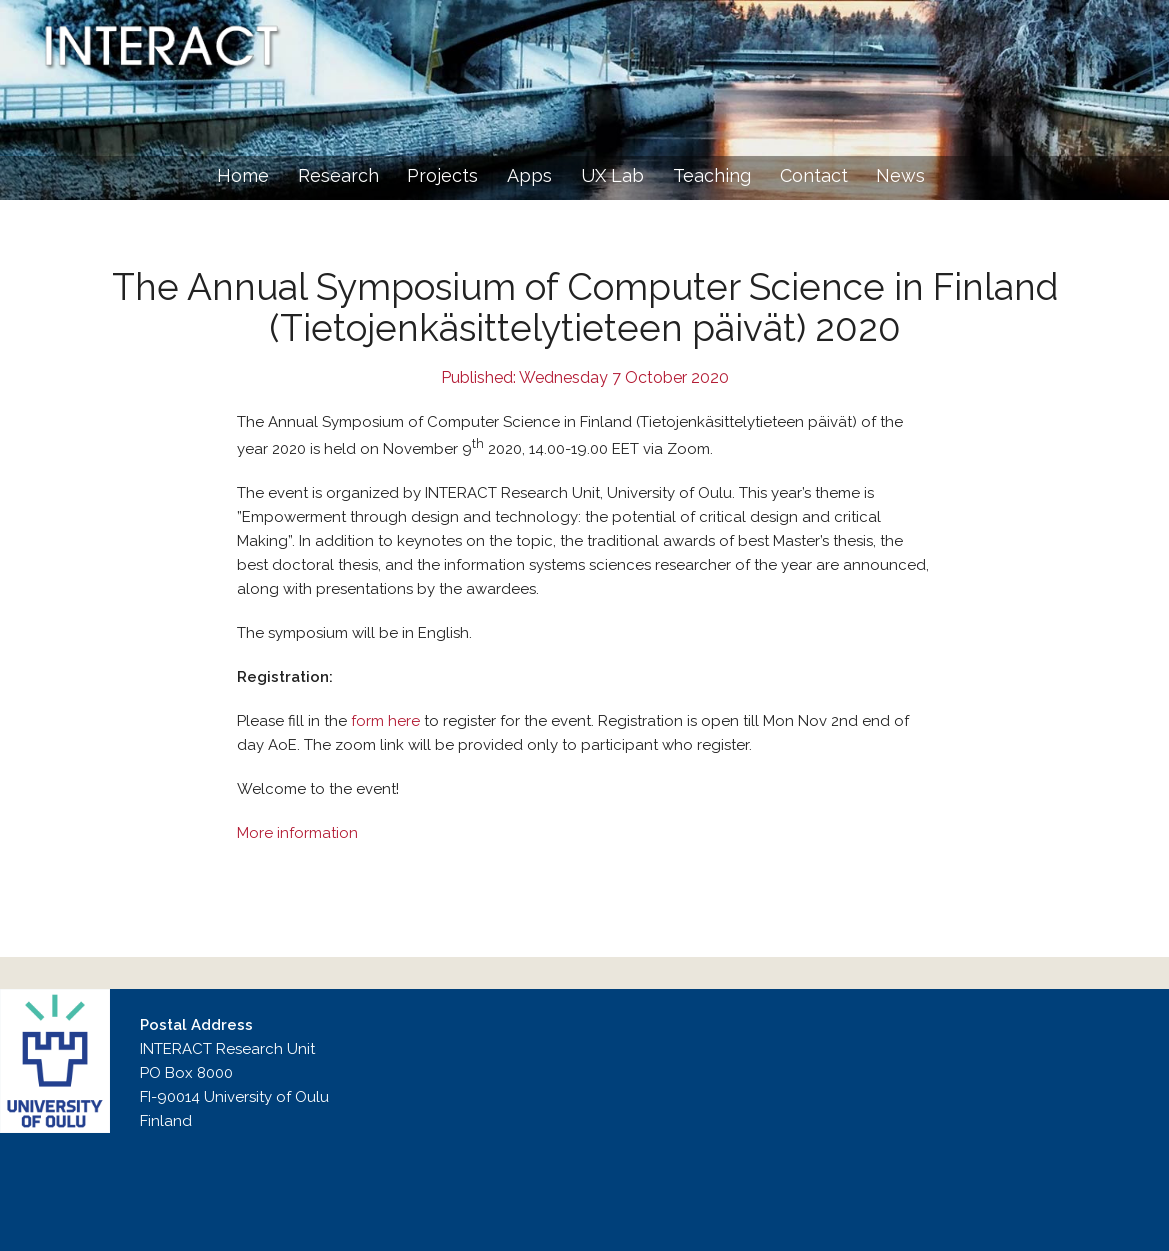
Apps (529, 175)
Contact (814, 175)
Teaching (712, 175)
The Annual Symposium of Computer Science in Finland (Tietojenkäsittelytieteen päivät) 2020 (585, 307)
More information (297, 833)
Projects (442, 175)
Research (338, 175)
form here (385, 721)
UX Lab (612, 175)
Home (243, 175)
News (900, 175)
